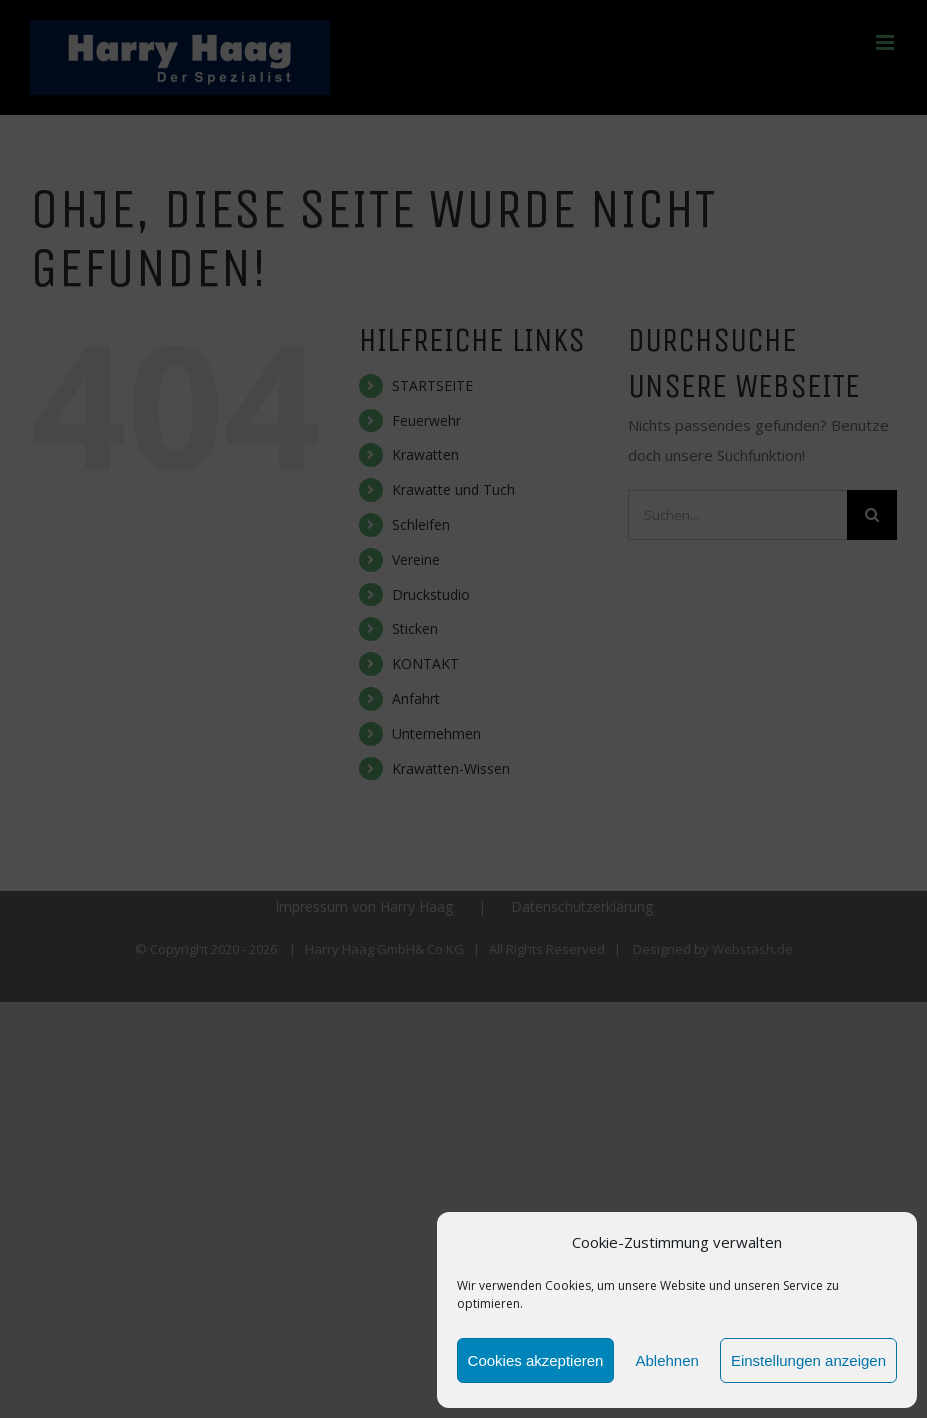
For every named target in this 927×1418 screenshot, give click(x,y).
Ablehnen (666, 1360)
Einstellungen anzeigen (808, 1360)
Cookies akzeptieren (536, 1360)
